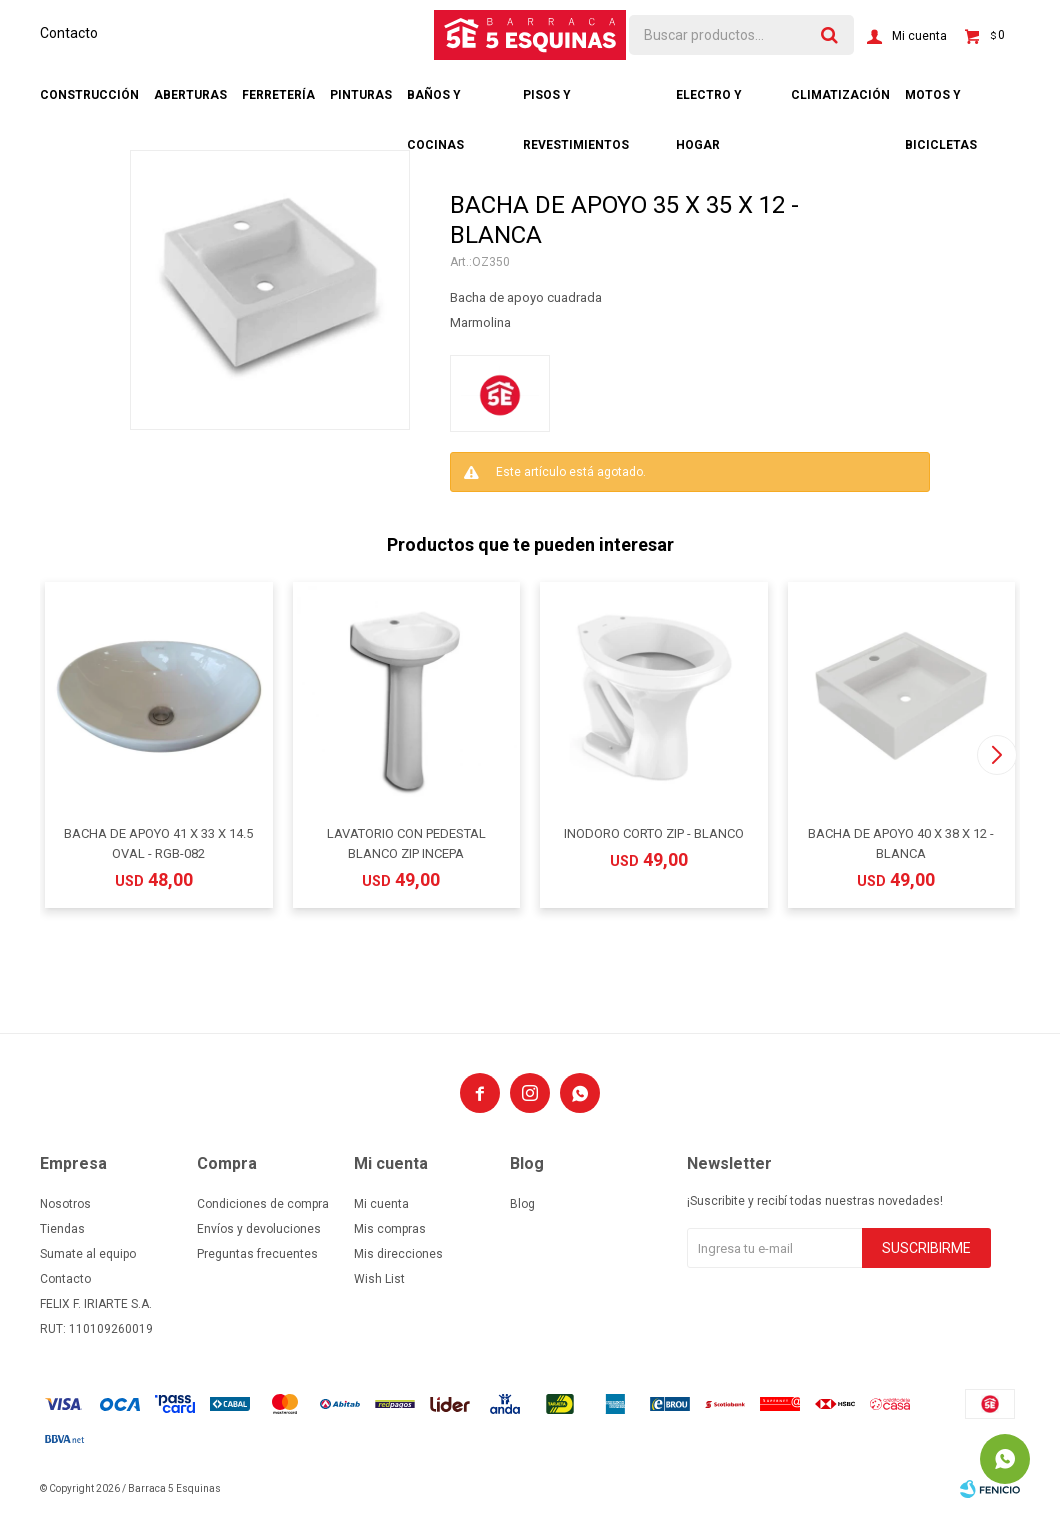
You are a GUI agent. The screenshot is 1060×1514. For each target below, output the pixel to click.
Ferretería (278, 95)
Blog (522, 1204)
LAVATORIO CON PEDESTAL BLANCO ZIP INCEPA (406, 843)
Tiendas (62, 1229)
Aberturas (190, 95)
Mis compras (390, 1229)
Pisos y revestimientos (576, 104)
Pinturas (361, 95)
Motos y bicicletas (941, 104)
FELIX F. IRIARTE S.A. (96, 1304)
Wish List (379, 1279)
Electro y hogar (709, 104)
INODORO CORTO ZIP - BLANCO (654, 833)
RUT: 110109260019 (96, 1329)
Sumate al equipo (88, 1254)
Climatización (840, 95)
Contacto (69, 33)
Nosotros (65, 1204)
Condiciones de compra (263, 1204)
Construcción (89, 95)
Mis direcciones (398, 1254)
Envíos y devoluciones (259, 1229)
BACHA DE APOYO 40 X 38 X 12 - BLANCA (901, 843)
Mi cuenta (381, 1204)
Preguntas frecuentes (257, 1254)
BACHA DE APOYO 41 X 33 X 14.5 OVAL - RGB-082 (158, 843)
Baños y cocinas (435, 104)
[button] (996, 755)
